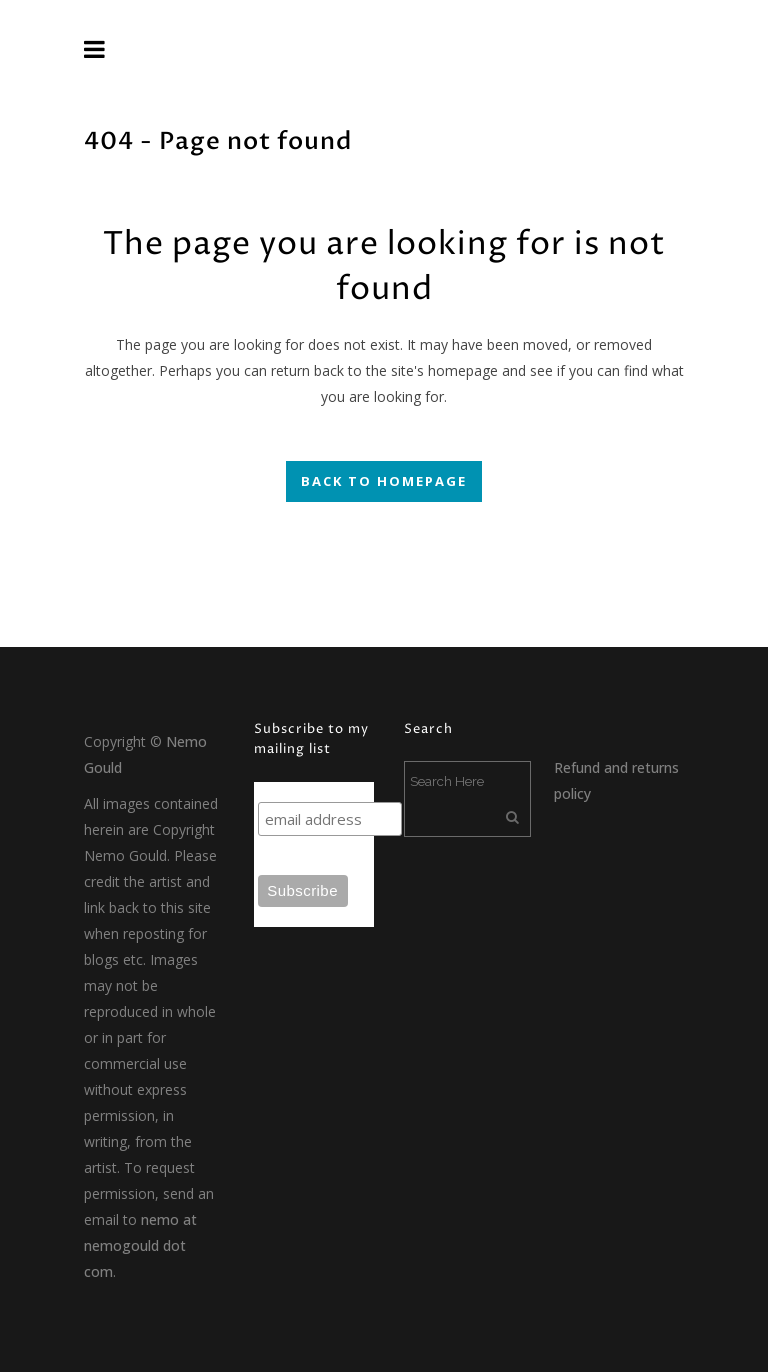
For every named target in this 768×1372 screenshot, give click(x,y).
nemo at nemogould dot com (140, 1245)
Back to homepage (384, 481)
